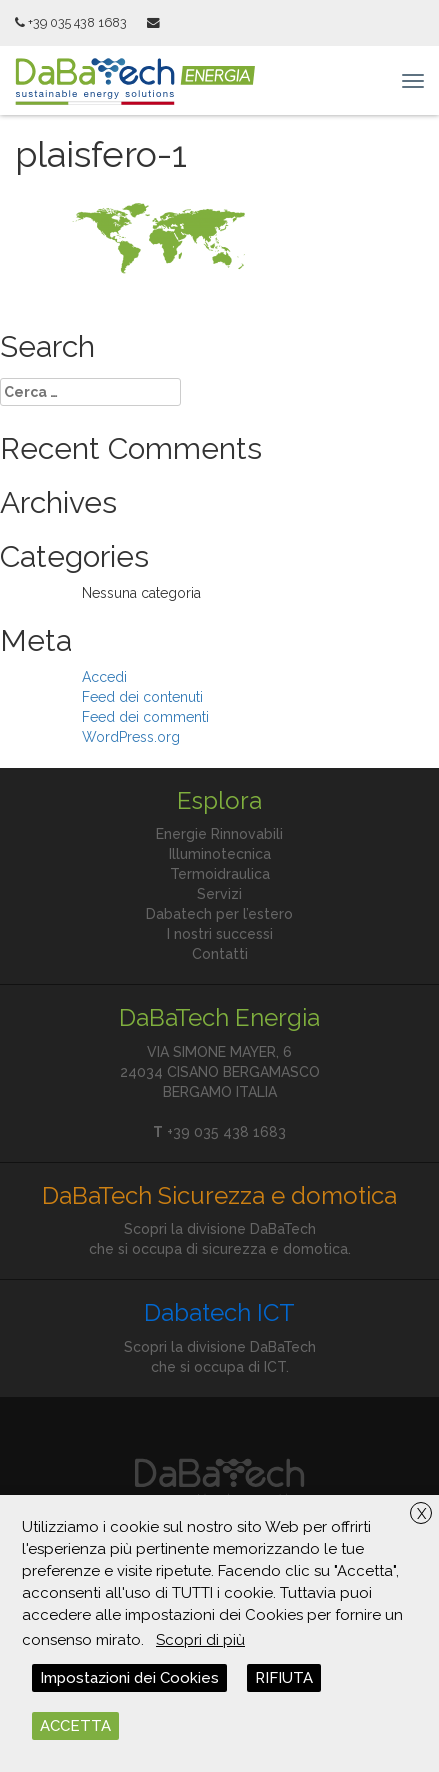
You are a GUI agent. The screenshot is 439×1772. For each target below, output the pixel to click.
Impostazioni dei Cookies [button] (129, 1678)
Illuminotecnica (220, 854)
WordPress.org (131, 737)
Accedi (104, 677)
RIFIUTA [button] (284, 1678)
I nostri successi (220, 934)
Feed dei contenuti (142, 697)
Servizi (219, 894)
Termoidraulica (220, 874)
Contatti (220, 954)
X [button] (421, 1514)
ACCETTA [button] (75, 1726)
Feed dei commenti (145, 717)
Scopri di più (200, 1640)
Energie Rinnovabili (219, 834)
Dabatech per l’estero (219, 914)
